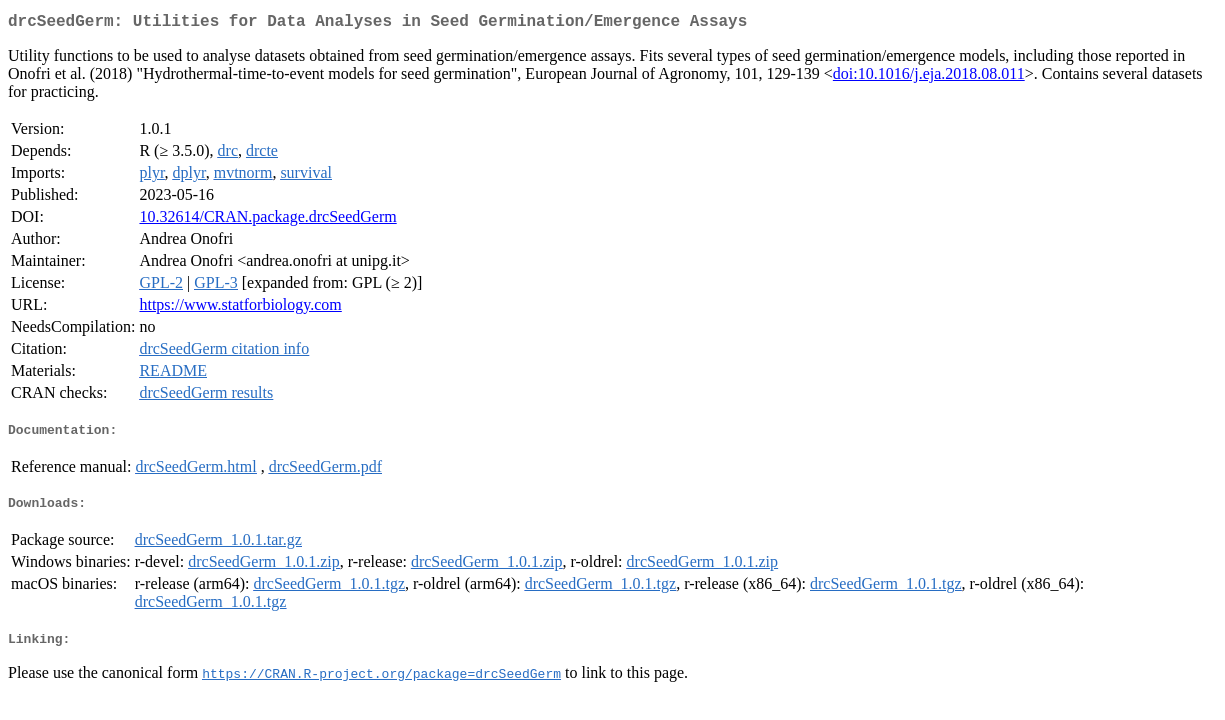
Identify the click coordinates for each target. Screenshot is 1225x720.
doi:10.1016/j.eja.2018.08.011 (929, 77)
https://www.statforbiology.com (240, 308)
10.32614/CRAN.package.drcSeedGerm (267, 220)
